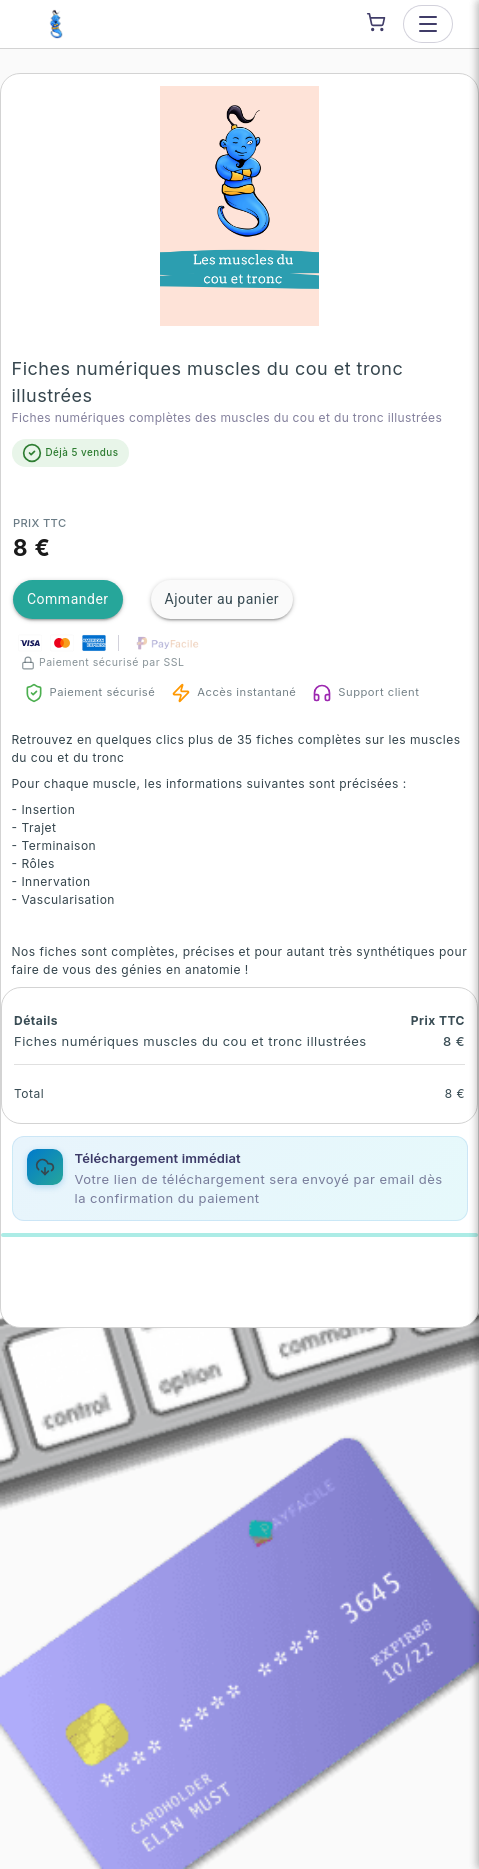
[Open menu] (428, 24)
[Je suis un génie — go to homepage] (56, 24)
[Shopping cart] (376, 22)
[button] (240, 206)
